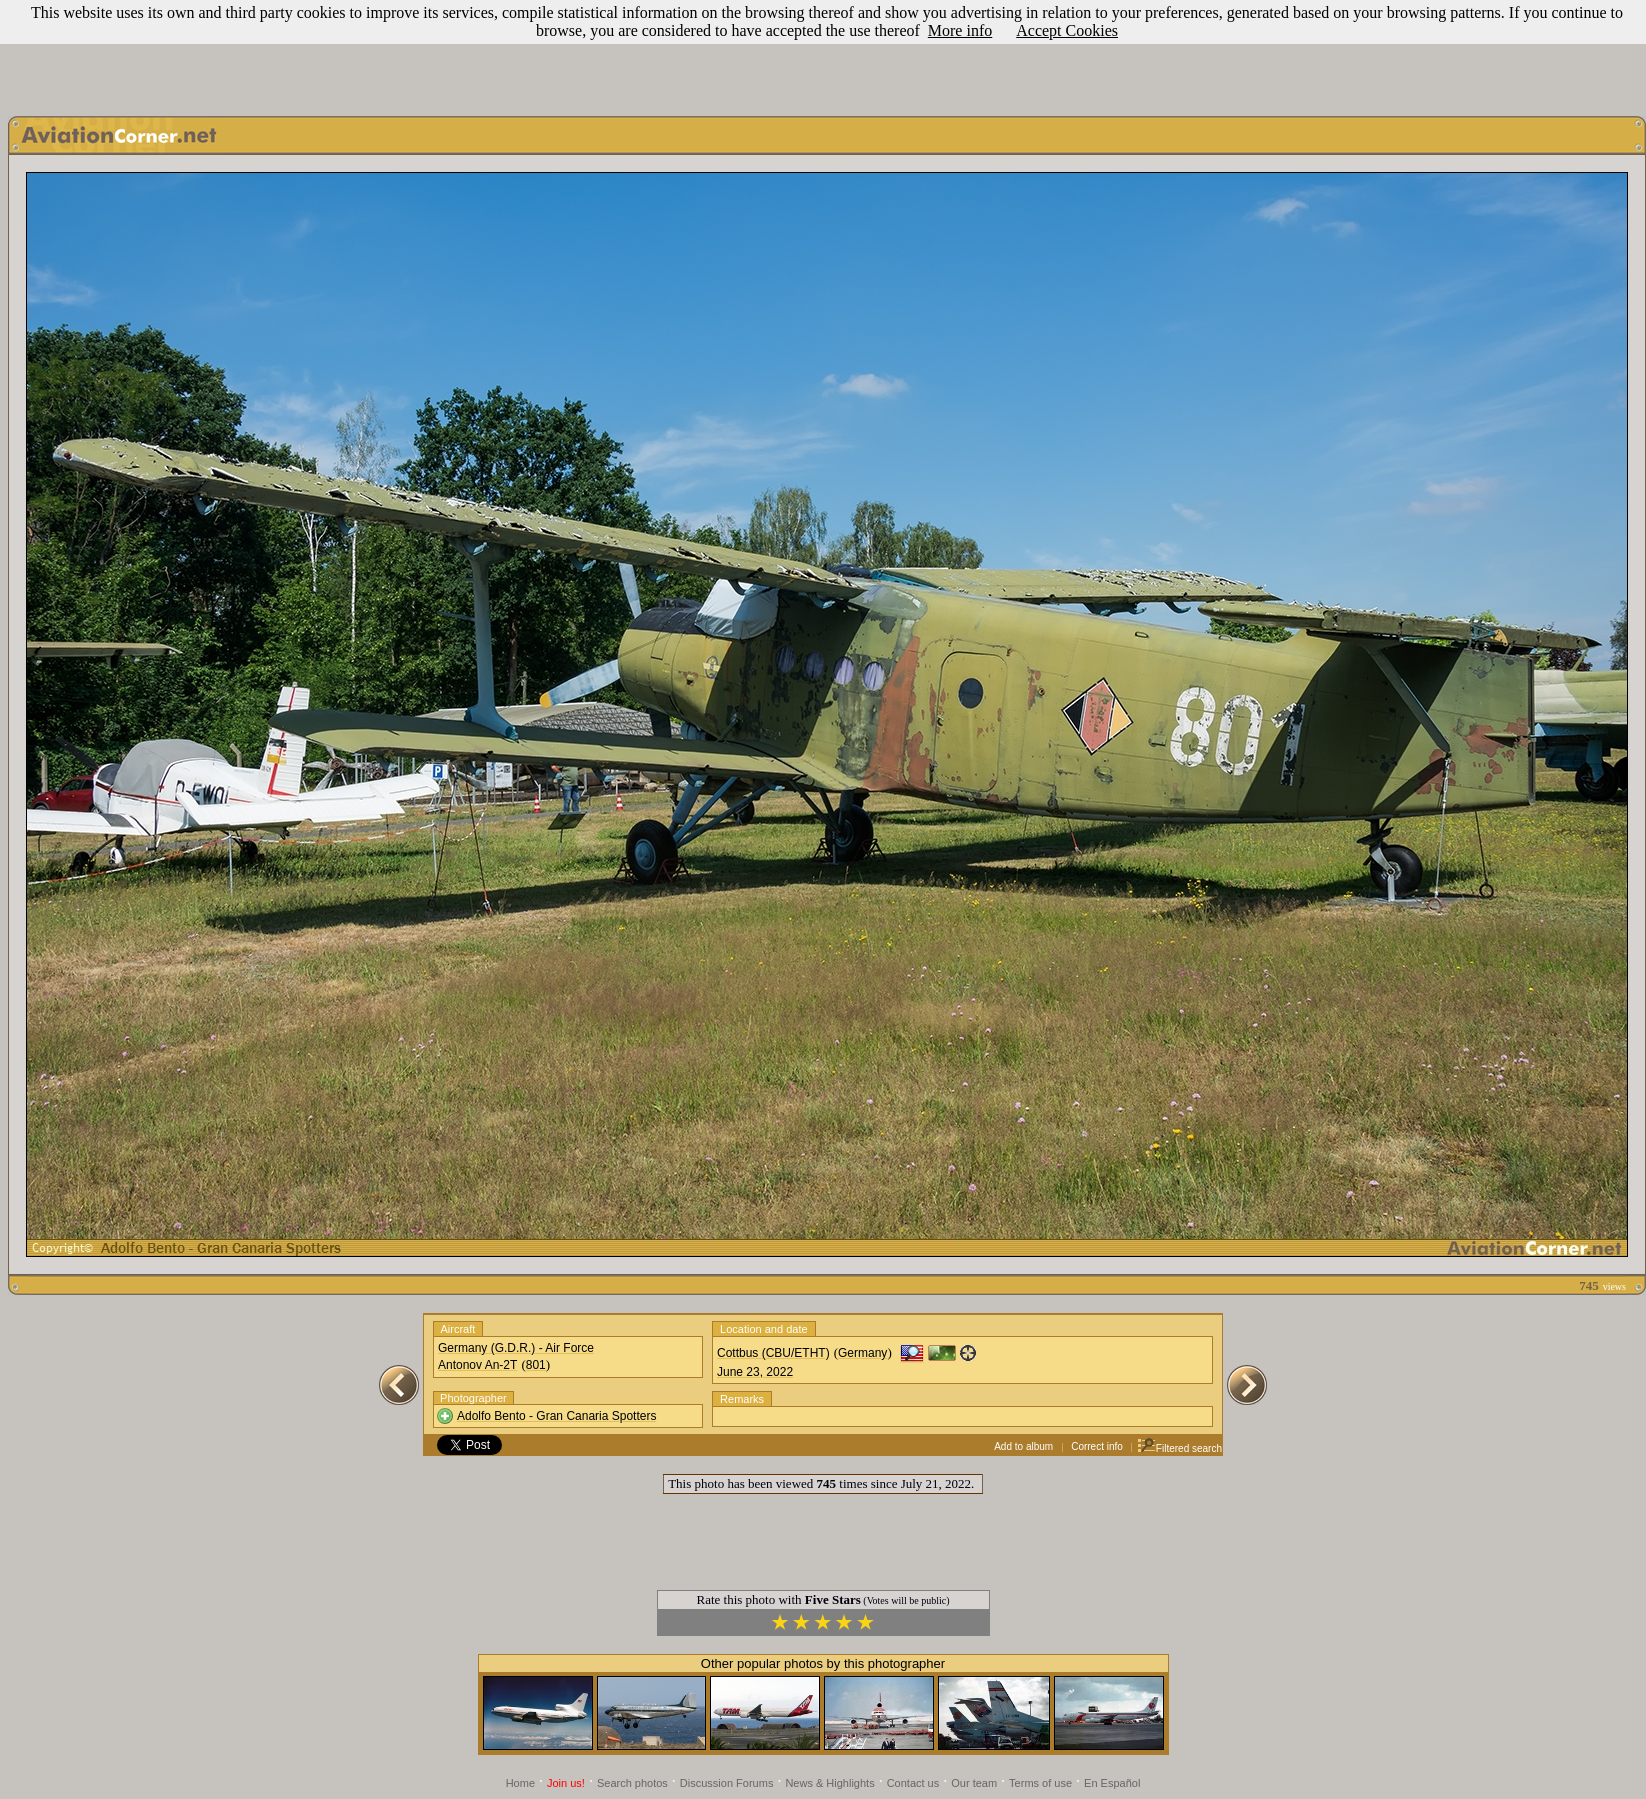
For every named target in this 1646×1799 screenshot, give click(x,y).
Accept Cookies (1067, 30)
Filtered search (1179, 1448)
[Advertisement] (823, 53)
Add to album (1023, 1446)
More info (960, 30)
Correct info (1097, 1446)
